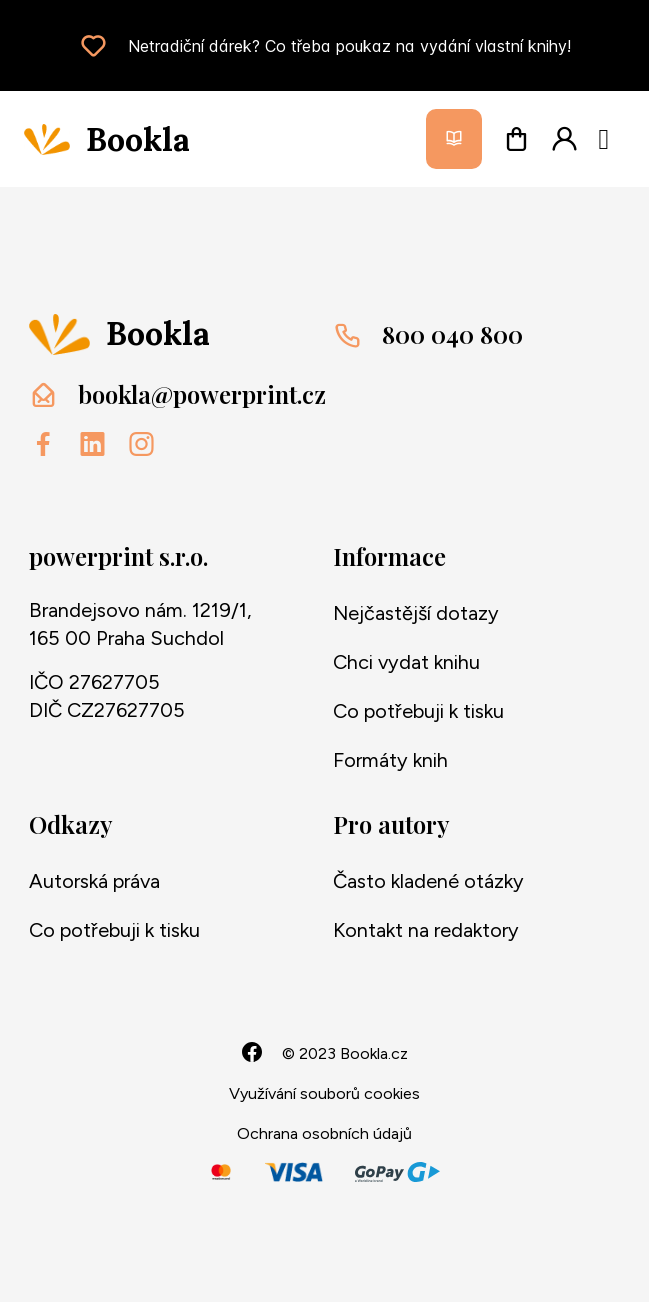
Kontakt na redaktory (426, 930)
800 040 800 (452, 334)
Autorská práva (94, 881)
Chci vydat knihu (406, 662)
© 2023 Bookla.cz (345, 1053)
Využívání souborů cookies (324, 1093)
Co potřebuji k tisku (418, 711)
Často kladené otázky (428, 881)
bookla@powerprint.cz (202, 394)
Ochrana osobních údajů (324, 1133)
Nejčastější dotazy (416, 613)
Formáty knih (390, 760)
